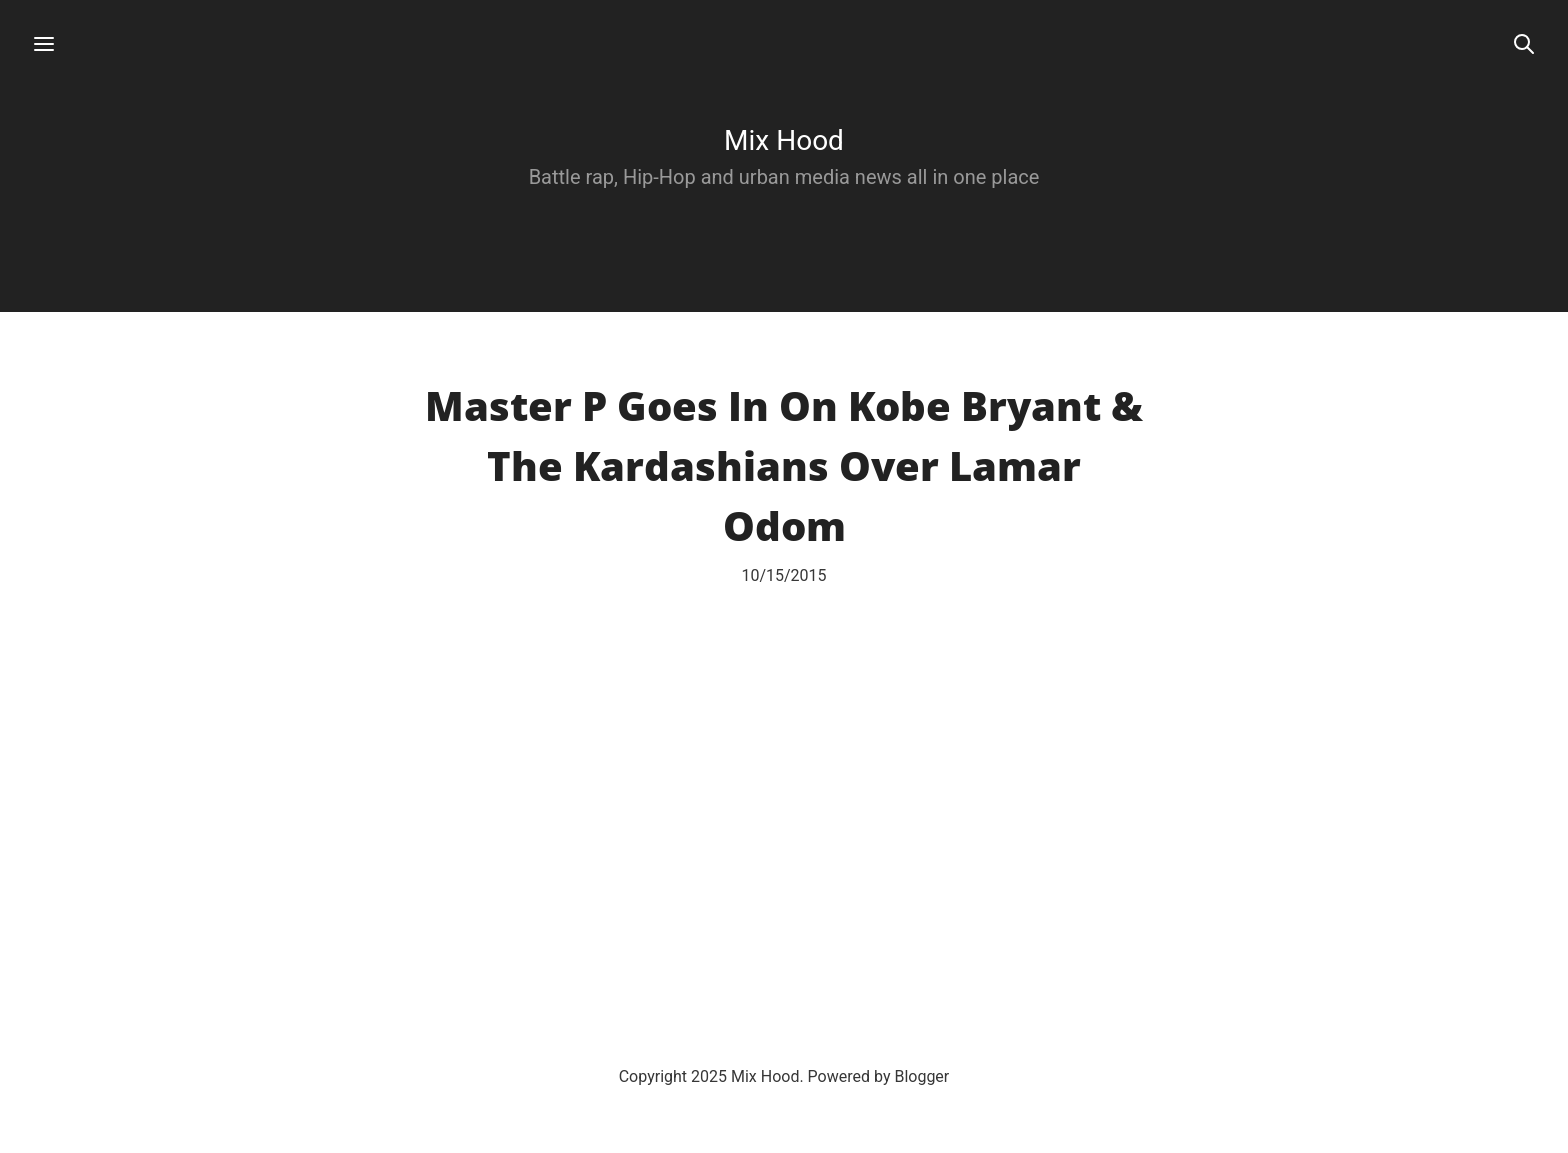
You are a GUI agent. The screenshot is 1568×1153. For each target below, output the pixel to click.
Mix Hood (784, 140)
